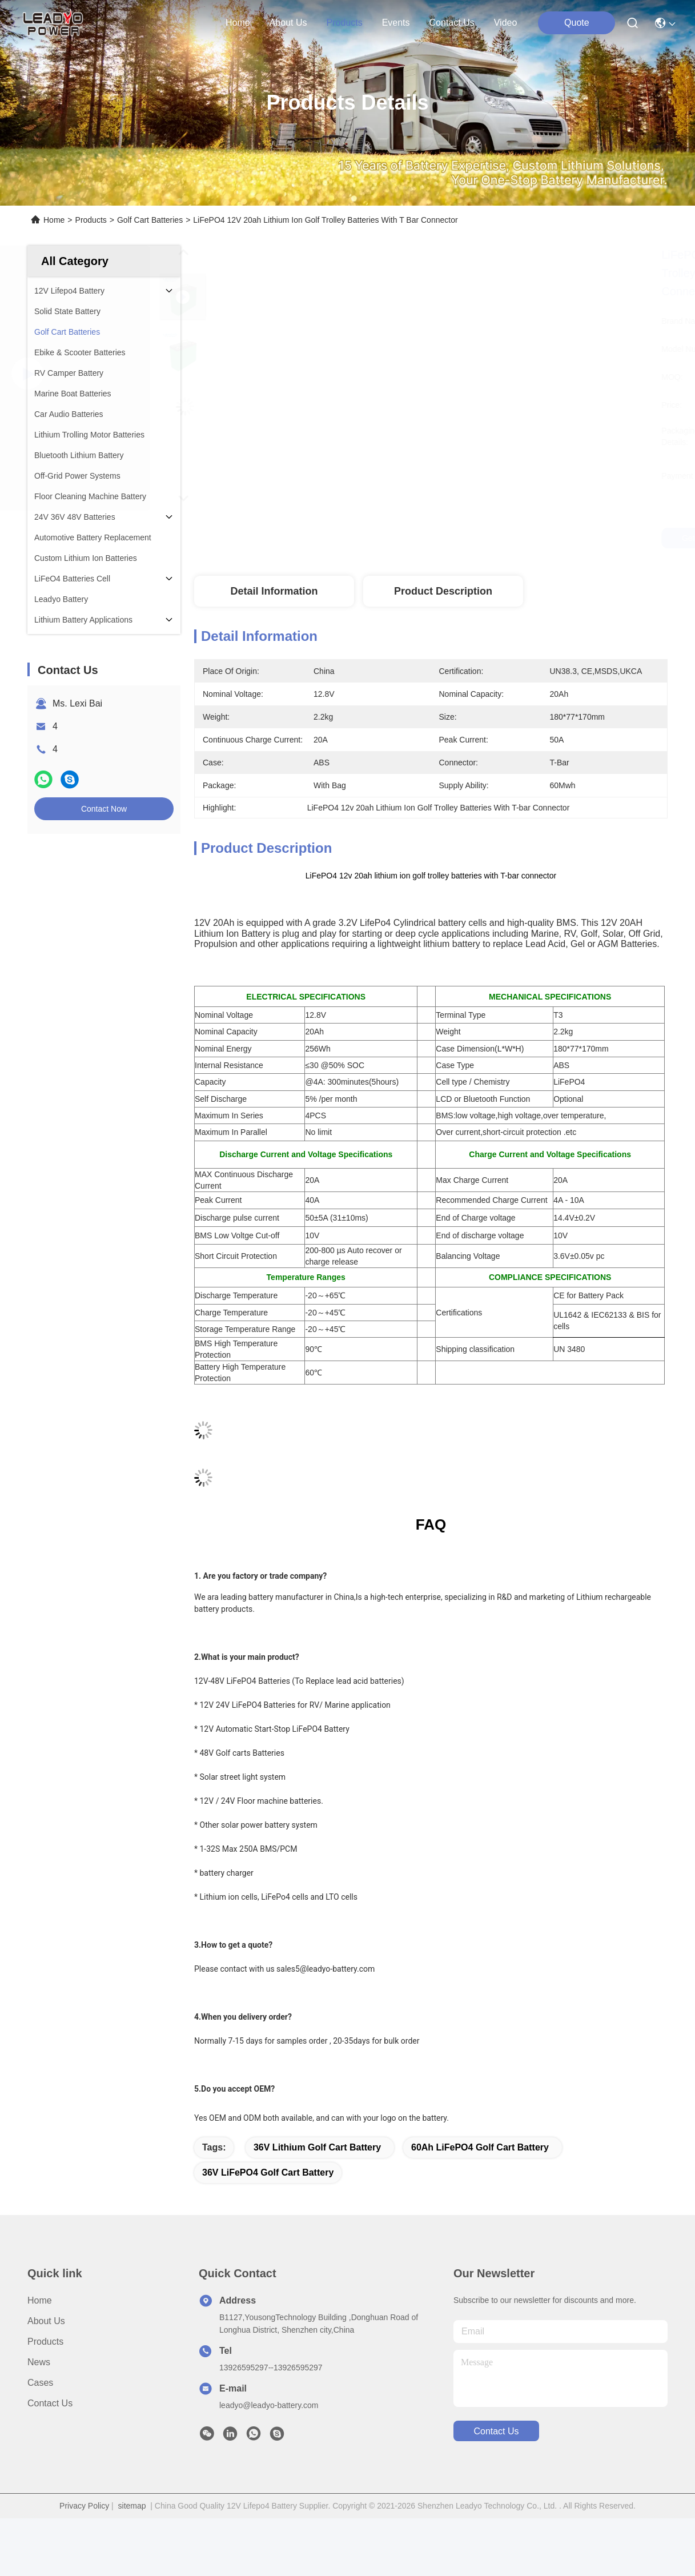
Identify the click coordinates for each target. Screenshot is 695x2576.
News (38, 2362)
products (344, 22)
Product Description (443, 591)
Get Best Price (529, 538)
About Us (46, 2321)
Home (238, 22)
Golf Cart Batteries (150, 219)
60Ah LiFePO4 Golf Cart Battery (480, 2147)
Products (91, 219)
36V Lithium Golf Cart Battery (317, 2147)
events (396, 22)
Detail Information (274, 591)
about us (288, 22)
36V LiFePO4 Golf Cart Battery (268, 2172)
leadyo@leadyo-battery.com (268, 2405)
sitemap (132, 2505)
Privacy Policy (84, 2505)
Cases (40, 2383)
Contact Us (50, 2403)
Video (505, 22)
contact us (452, 22)
